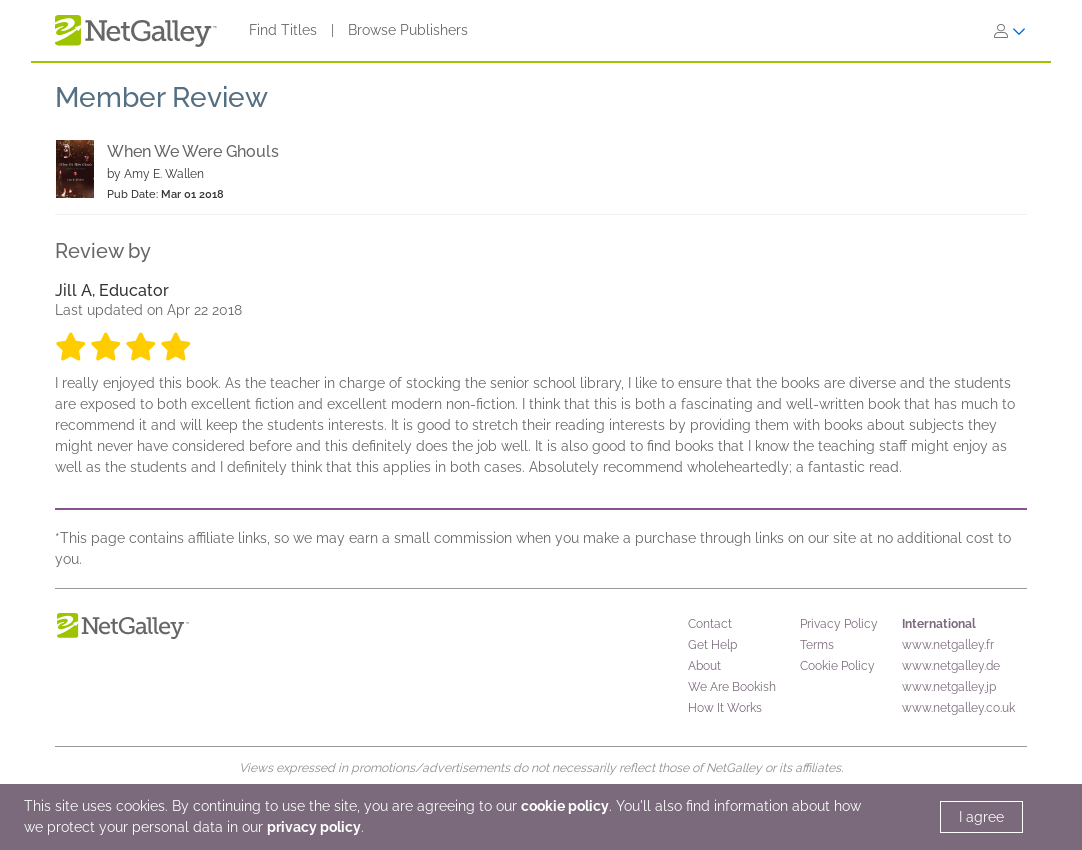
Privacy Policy (839, 624)
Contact (710, 624)
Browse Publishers (408, 30)
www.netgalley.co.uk (958, 708)
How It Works (725, 708)
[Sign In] (1010, 31)
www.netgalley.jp (949, 687)
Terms (817, 645)
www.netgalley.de (951, 666)
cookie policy (565, 806)
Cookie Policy (837, 666)
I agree (981, 817)
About (704, 666)
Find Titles (283, 30)
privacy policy (314, 827)
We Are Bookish (732, 687)
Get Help (712, 645)
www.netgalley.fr (948, 645)
